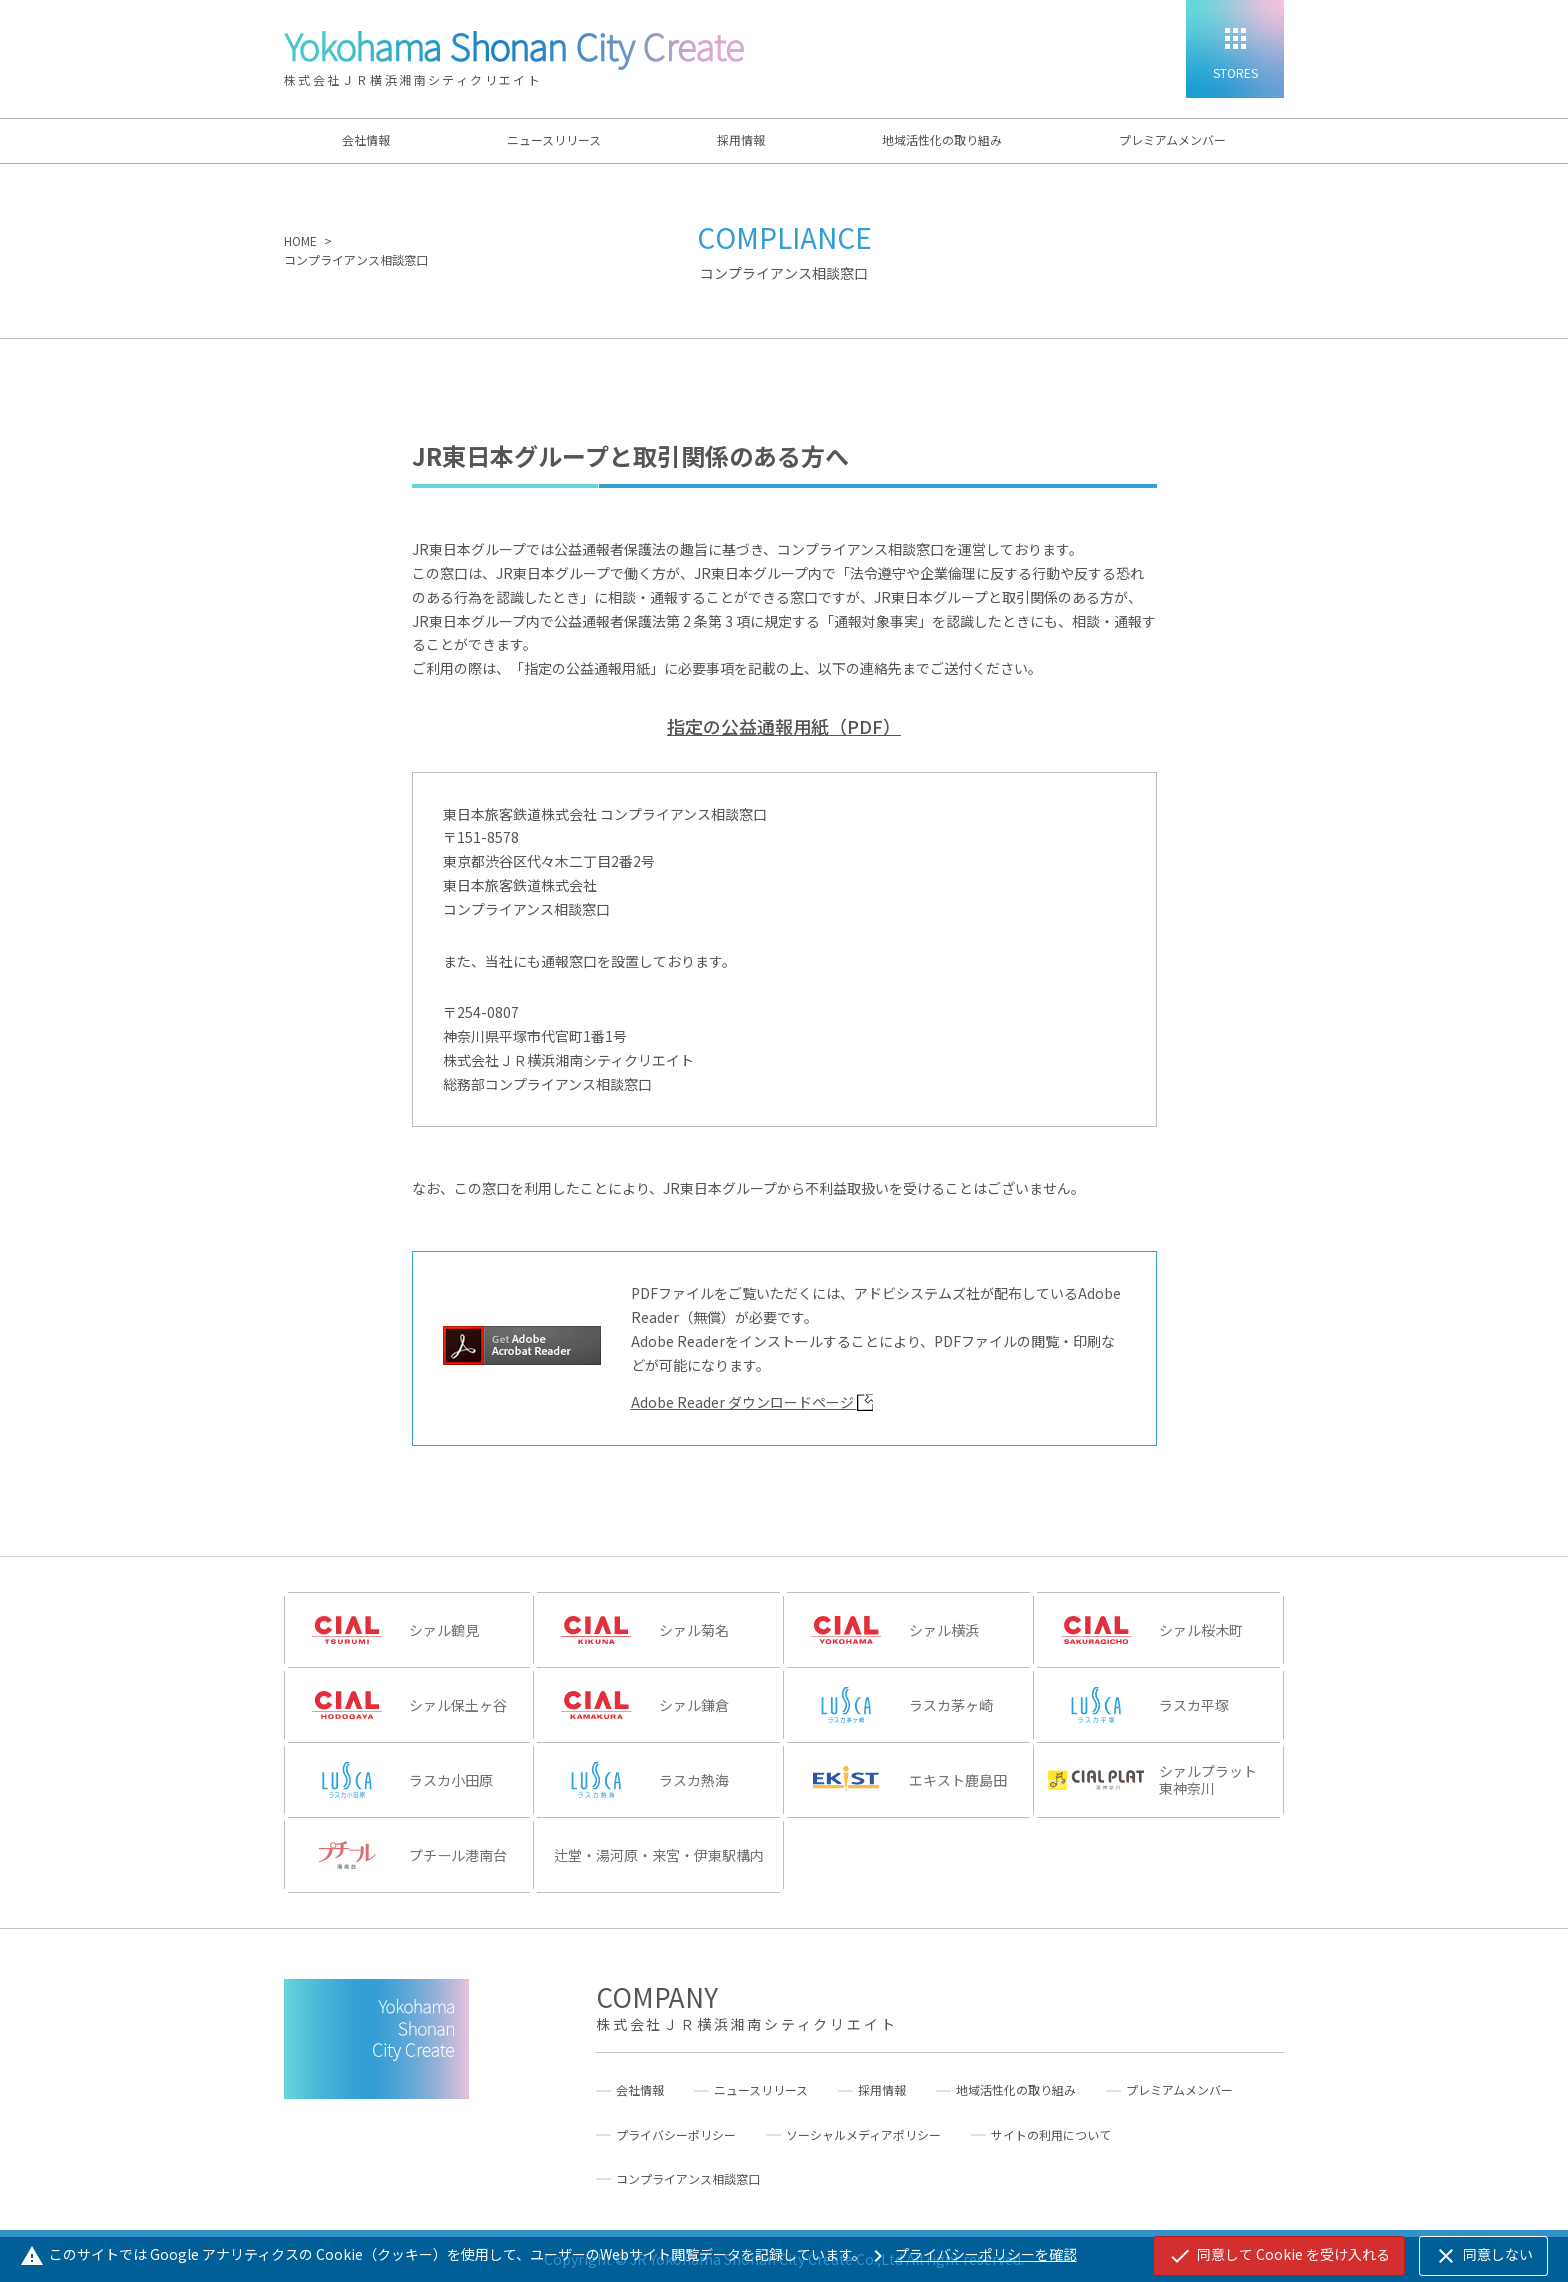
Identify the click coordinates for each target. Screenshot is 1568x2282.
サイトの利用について (1051, 2135)
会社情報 (366, 139)
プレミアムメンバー (1172, 139)
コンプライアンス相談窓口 (688, 2179)
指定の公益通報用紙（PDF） (784, 726)
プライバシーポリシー (676, 2135)
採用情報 (741, 139)
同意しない (1483, 2256)
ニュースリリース (554, 139)
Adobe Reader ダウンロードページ (752, 1402)
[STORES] (1235, 49)
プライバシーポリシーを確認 (971, 2254)
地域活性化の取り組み (942, 139)
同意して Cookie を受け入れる (1279, 2256)
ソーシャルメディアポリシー (863, 2135)
